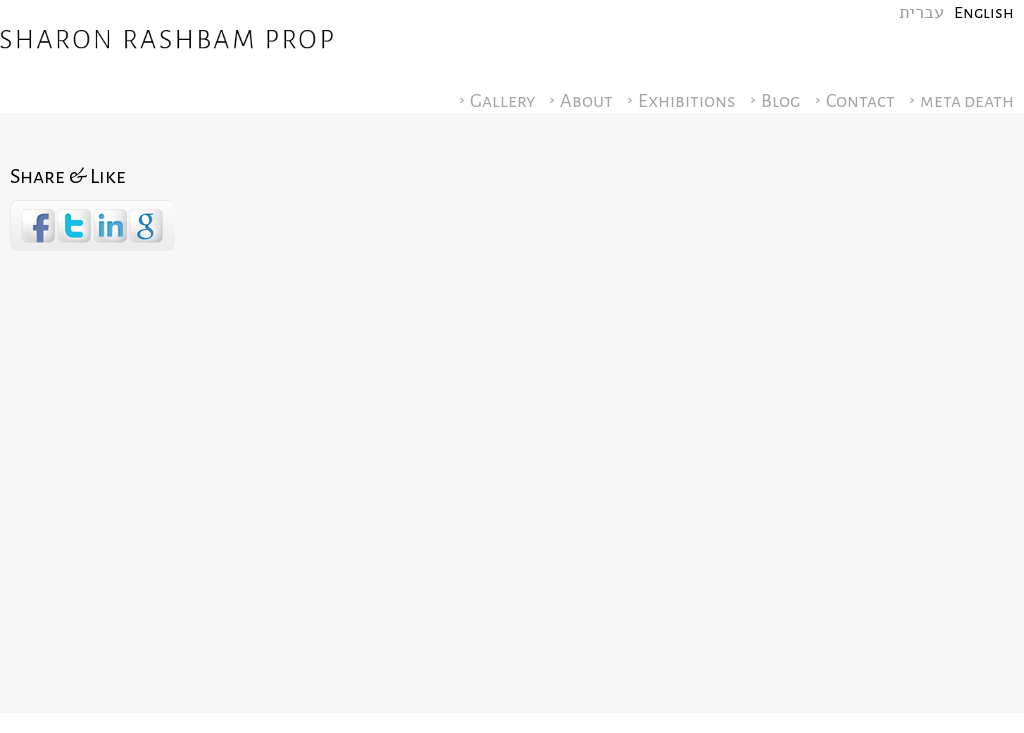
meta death (967, 101)
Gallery (502, 101)
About (586, 101)
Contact (860, 101)
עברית (921, 12)
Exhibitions (687, 101)
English (984, 12)
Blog (781, 101)
